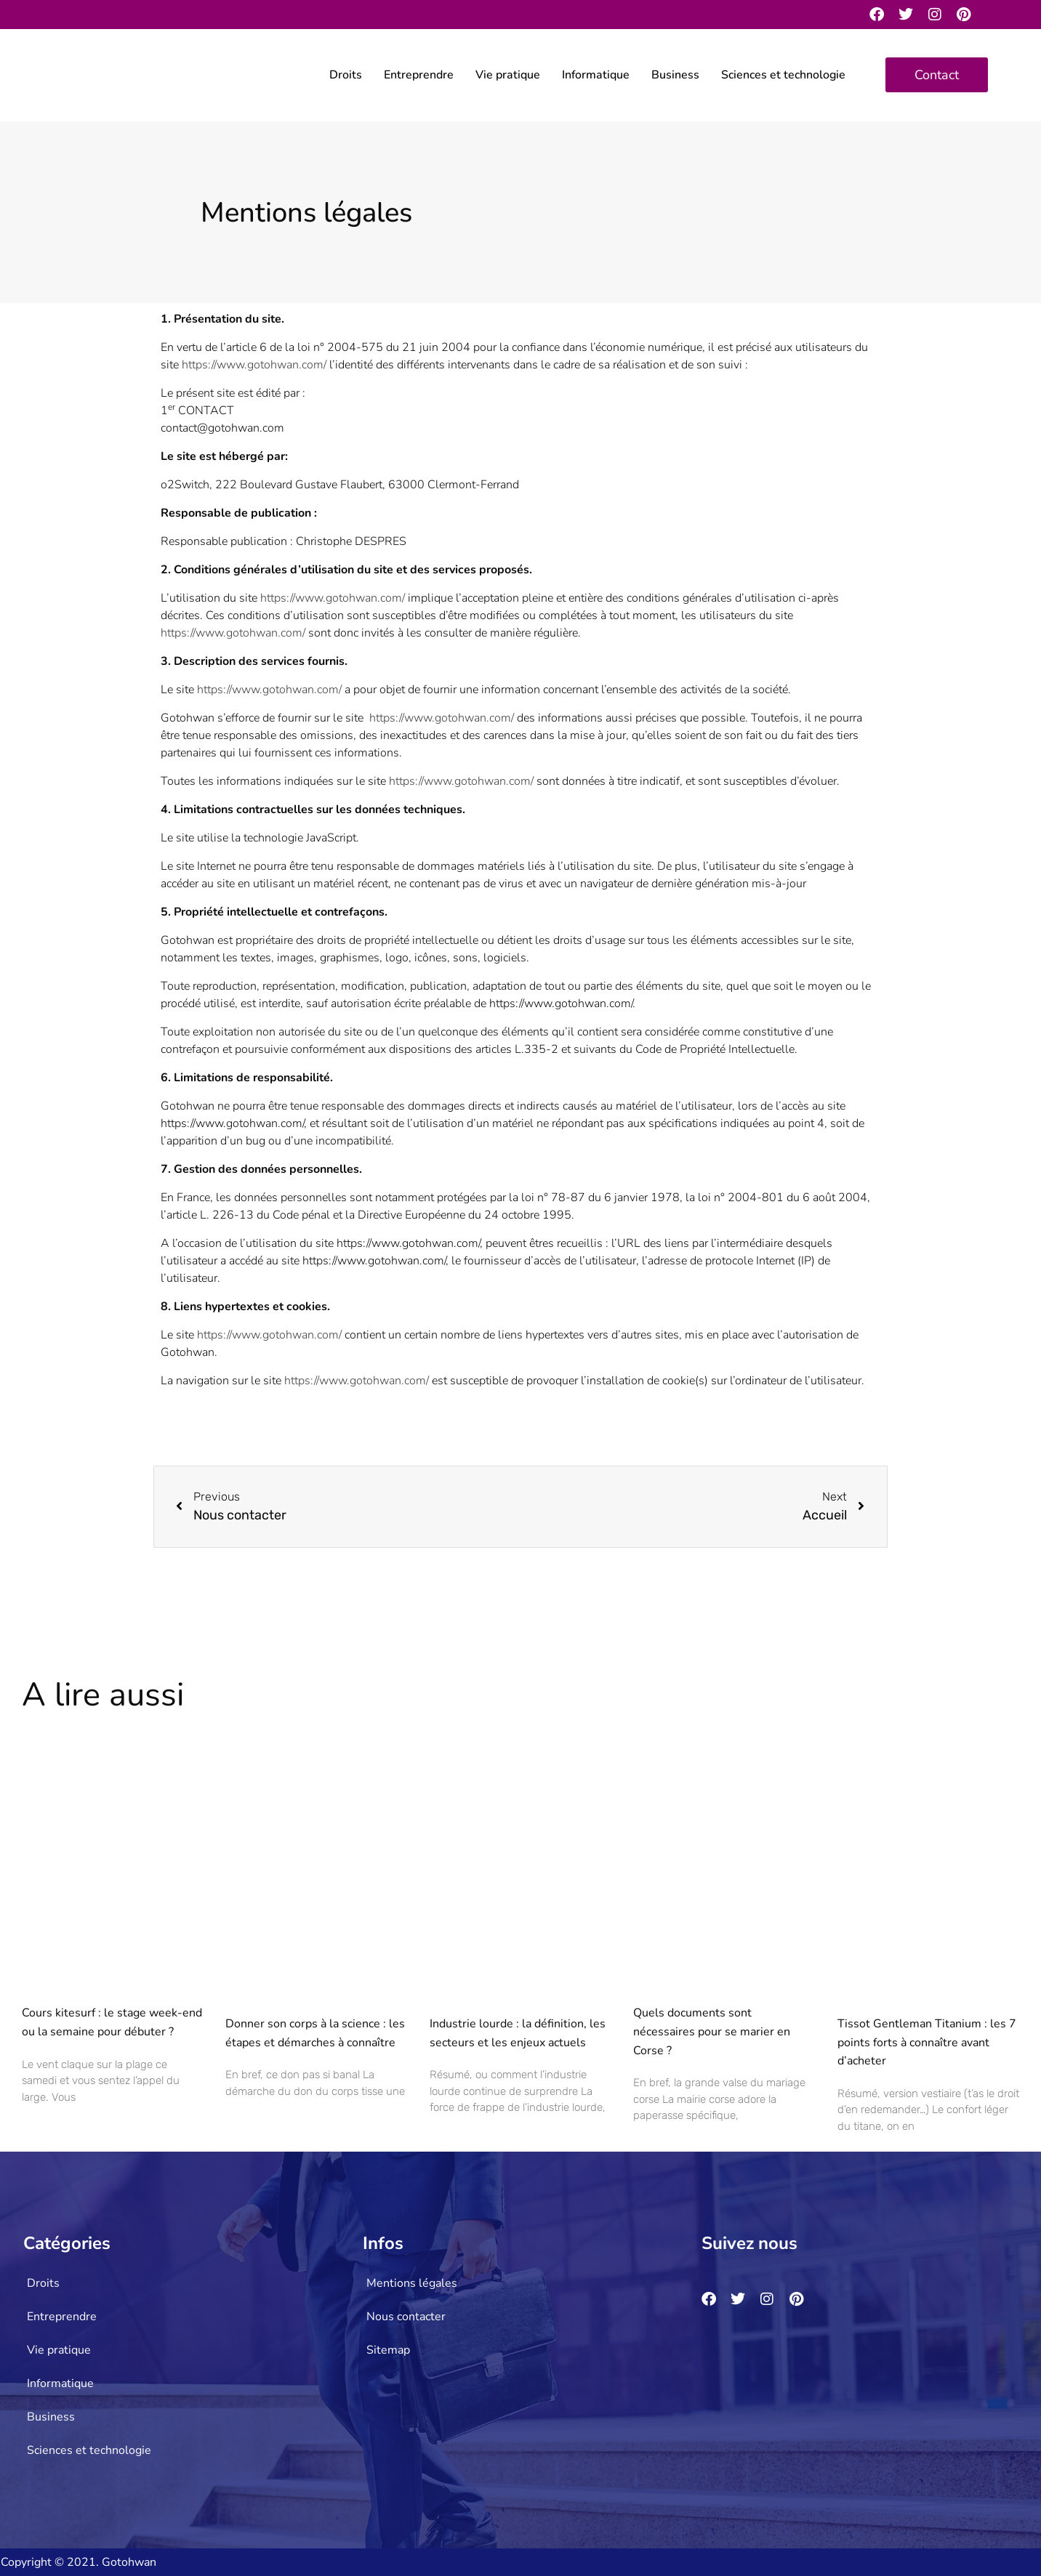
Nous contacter (406, 2317)
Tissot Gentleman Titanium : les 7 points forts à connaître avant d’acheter (926, 2042)
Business (675, 75)
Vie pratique (507, 75)
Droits (345, 75)
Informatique (596, 75)
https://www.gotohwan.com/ (254, 365)
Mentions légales (411, 2283)
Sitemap (388, 2350)
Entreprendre (419, 75)
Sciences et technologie (783, 75)
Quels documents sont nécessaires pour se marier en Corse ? (711, 2031)
